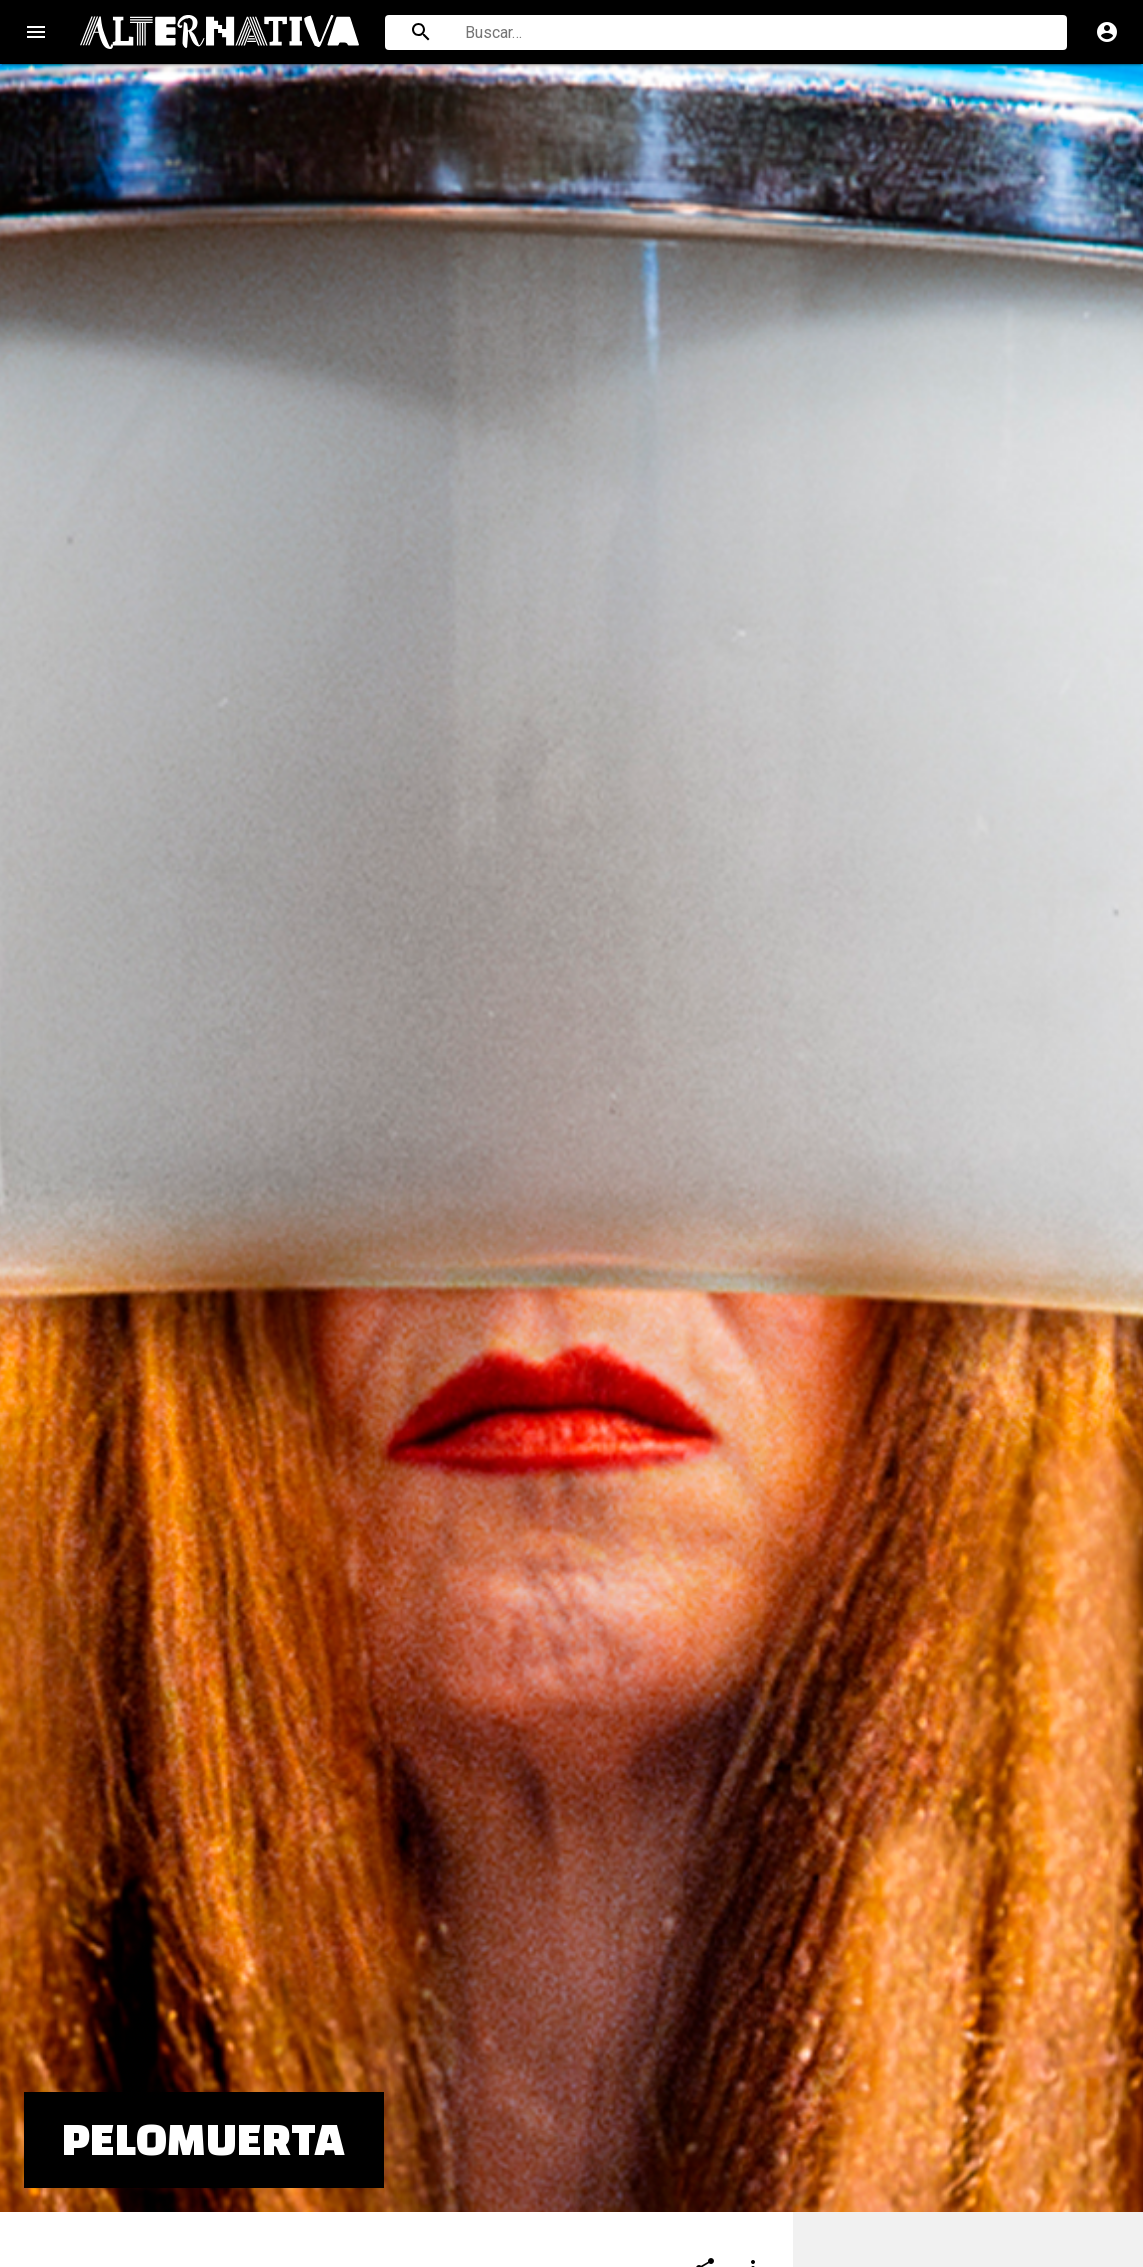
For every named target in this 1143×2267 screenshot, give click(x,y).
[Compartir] (705, 2033)
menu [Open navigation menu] (36, 32)
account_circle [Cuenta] (1107, 32)
